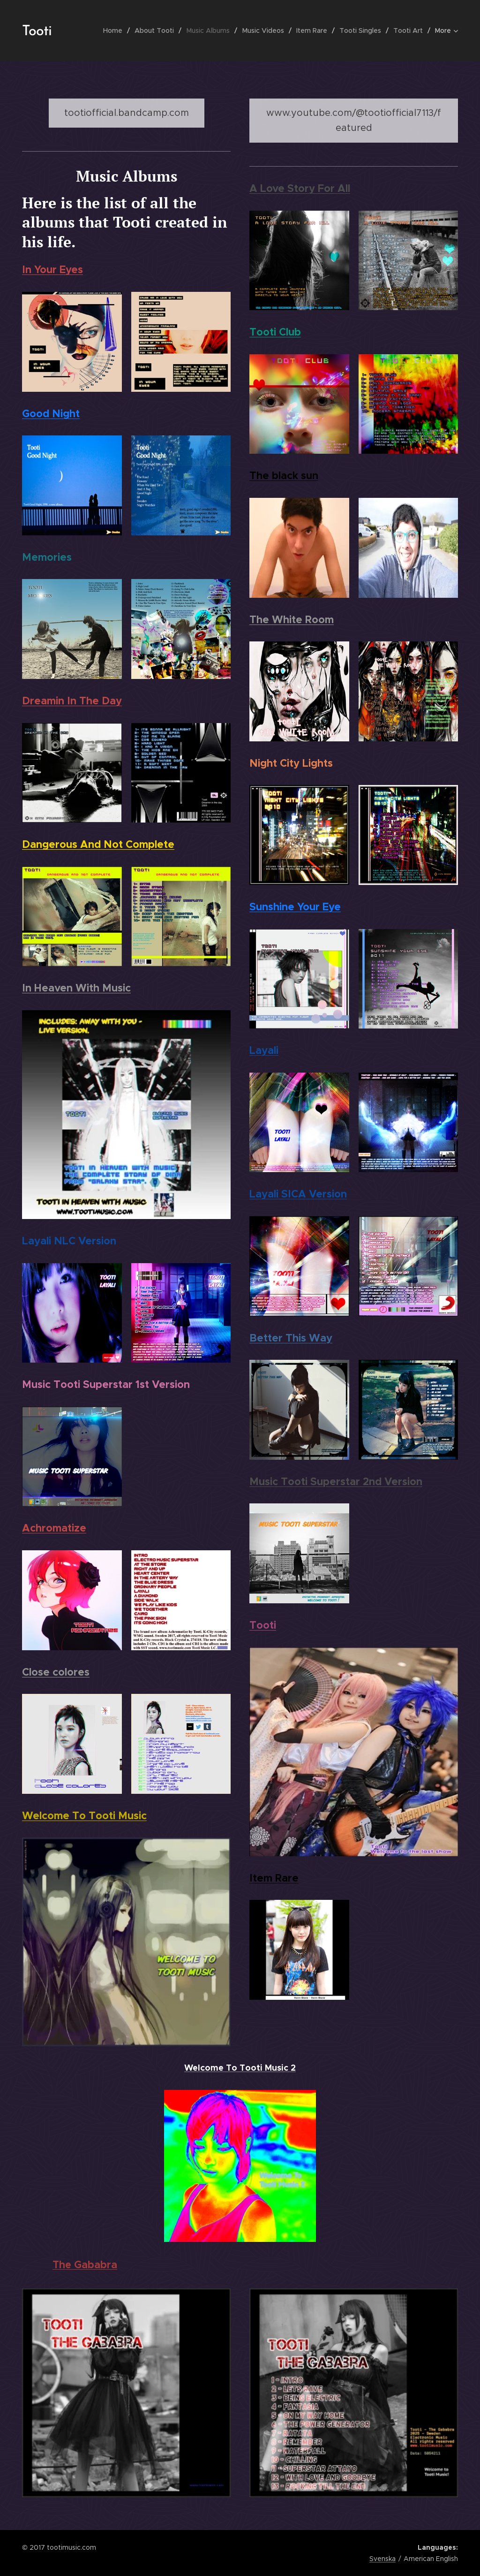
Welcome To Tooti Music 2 (240, 2067)
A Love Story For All (299, 188)
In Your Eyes (52, 269)
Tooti (262, 1624)
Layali (263, 1050)
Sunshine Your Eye (295, 906)
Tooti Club (275, 331)
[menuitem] (116, 30)
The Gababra (84, 2264)
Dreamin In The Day (72, 700)
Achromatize (54, 1527)
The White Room (291, 619)
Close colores (56, 1671)
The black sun (283, 475)
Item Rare (274, 1877)
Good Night (51, 413)
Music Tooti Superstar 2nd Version (335, 1481)
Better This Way (290, 1337)
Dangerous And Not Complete (98, 844)
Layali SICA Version (298, 1193)
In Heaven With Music (76, 987)
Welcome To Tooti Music (84, 1815)
